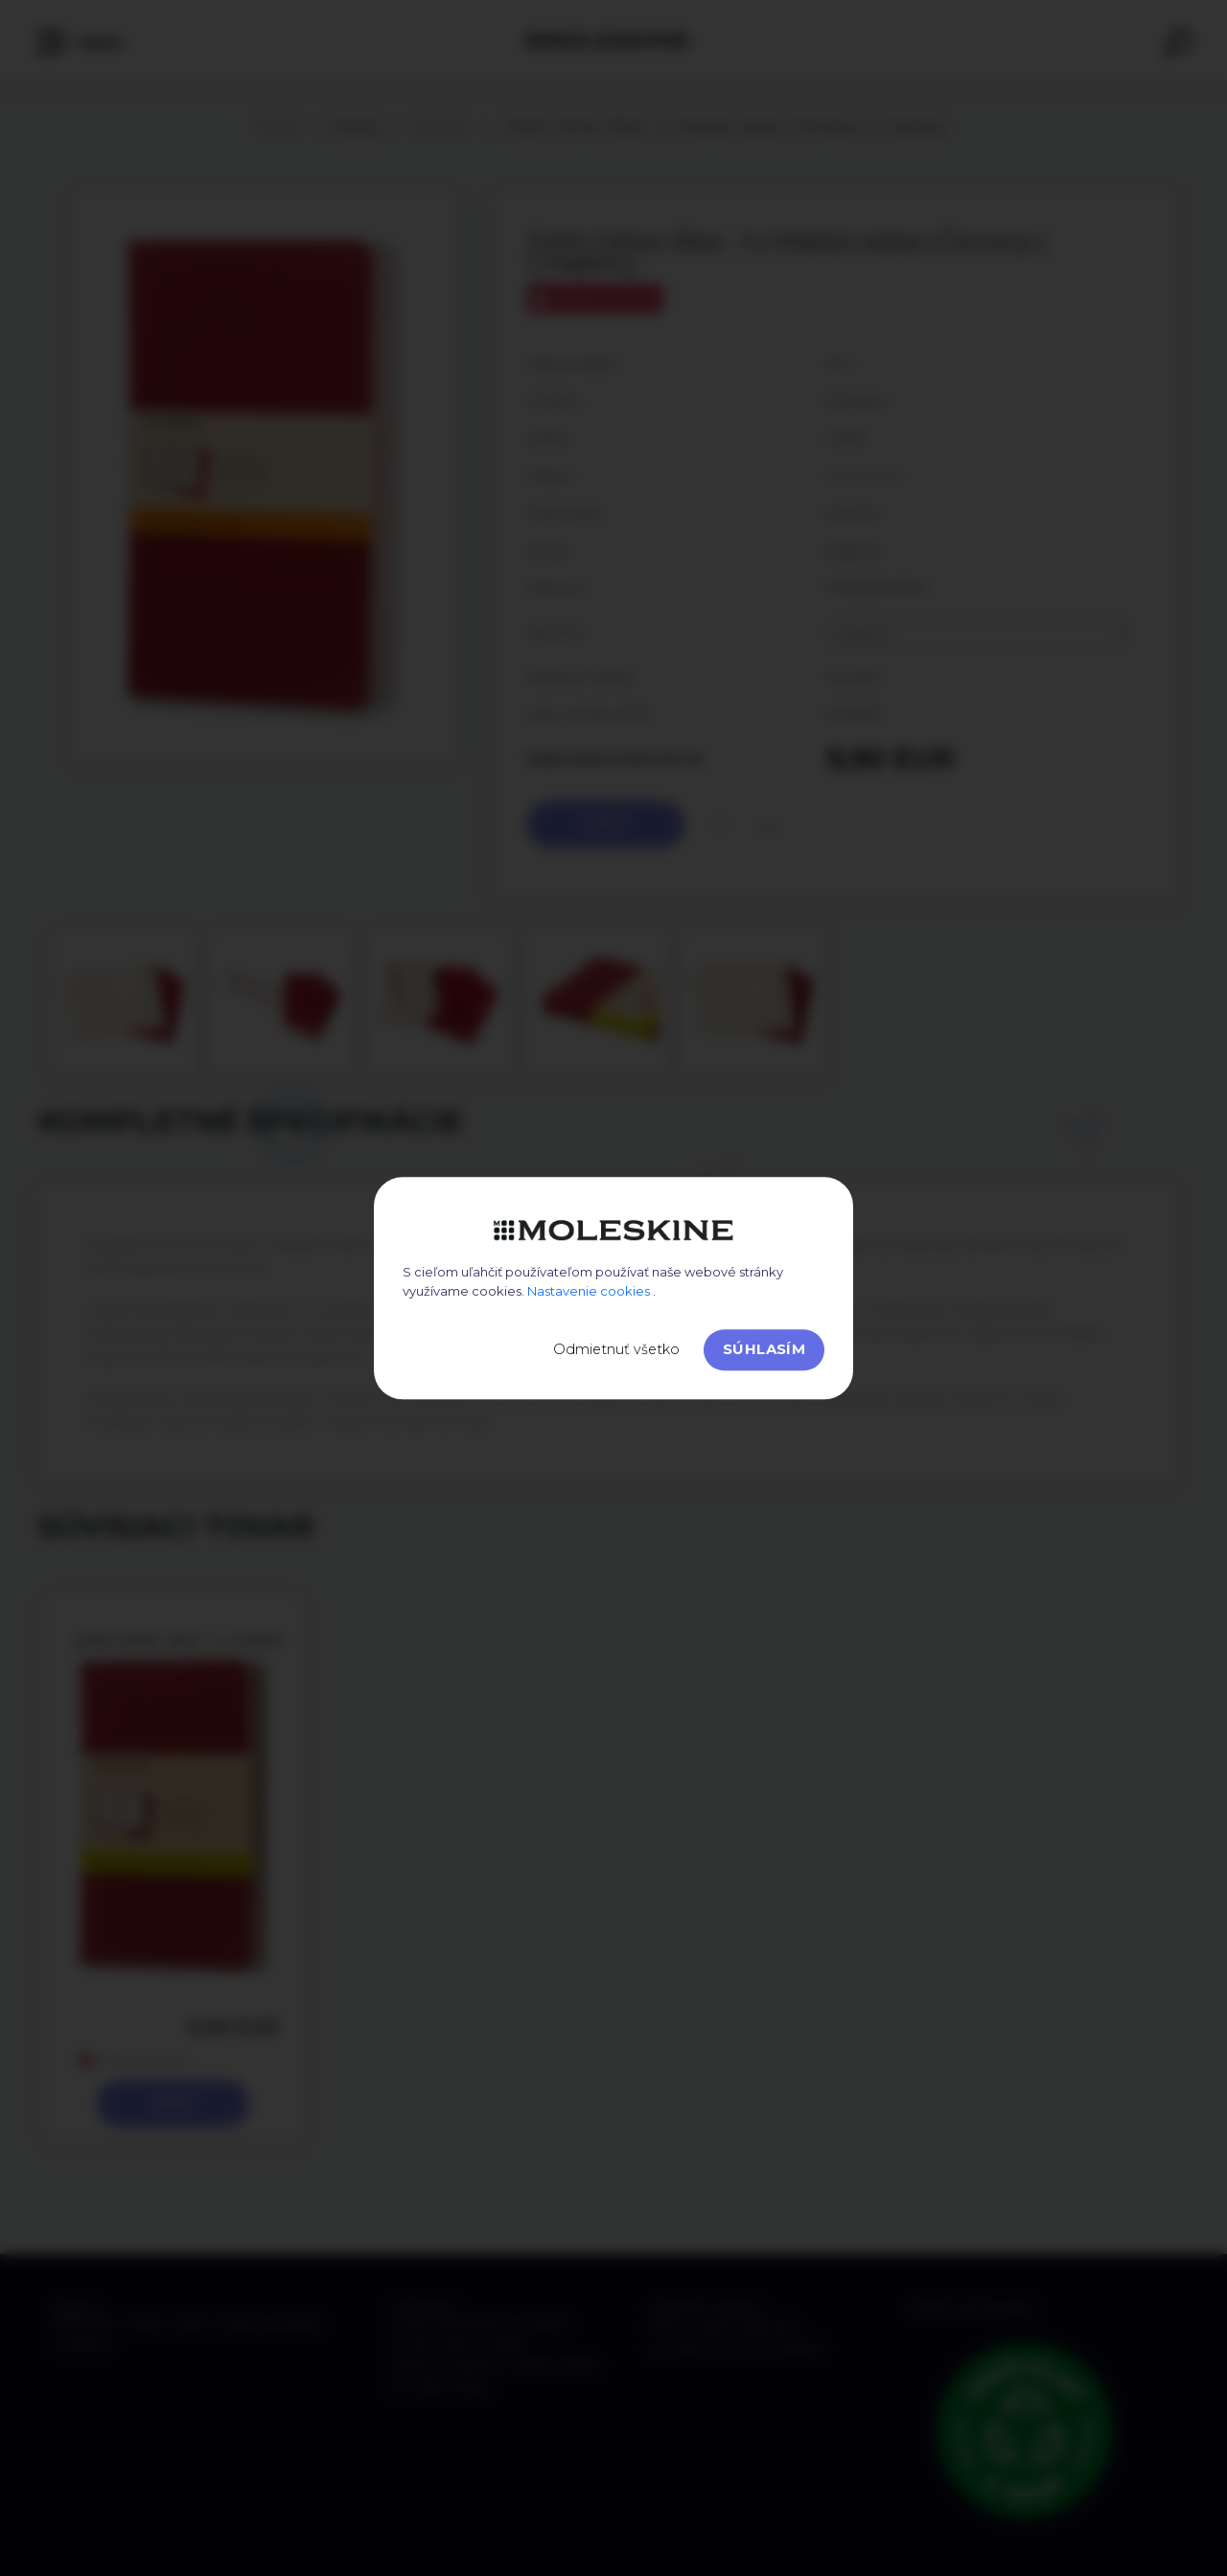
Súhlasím (764, 1349)
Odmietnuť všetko (616, 1349)
